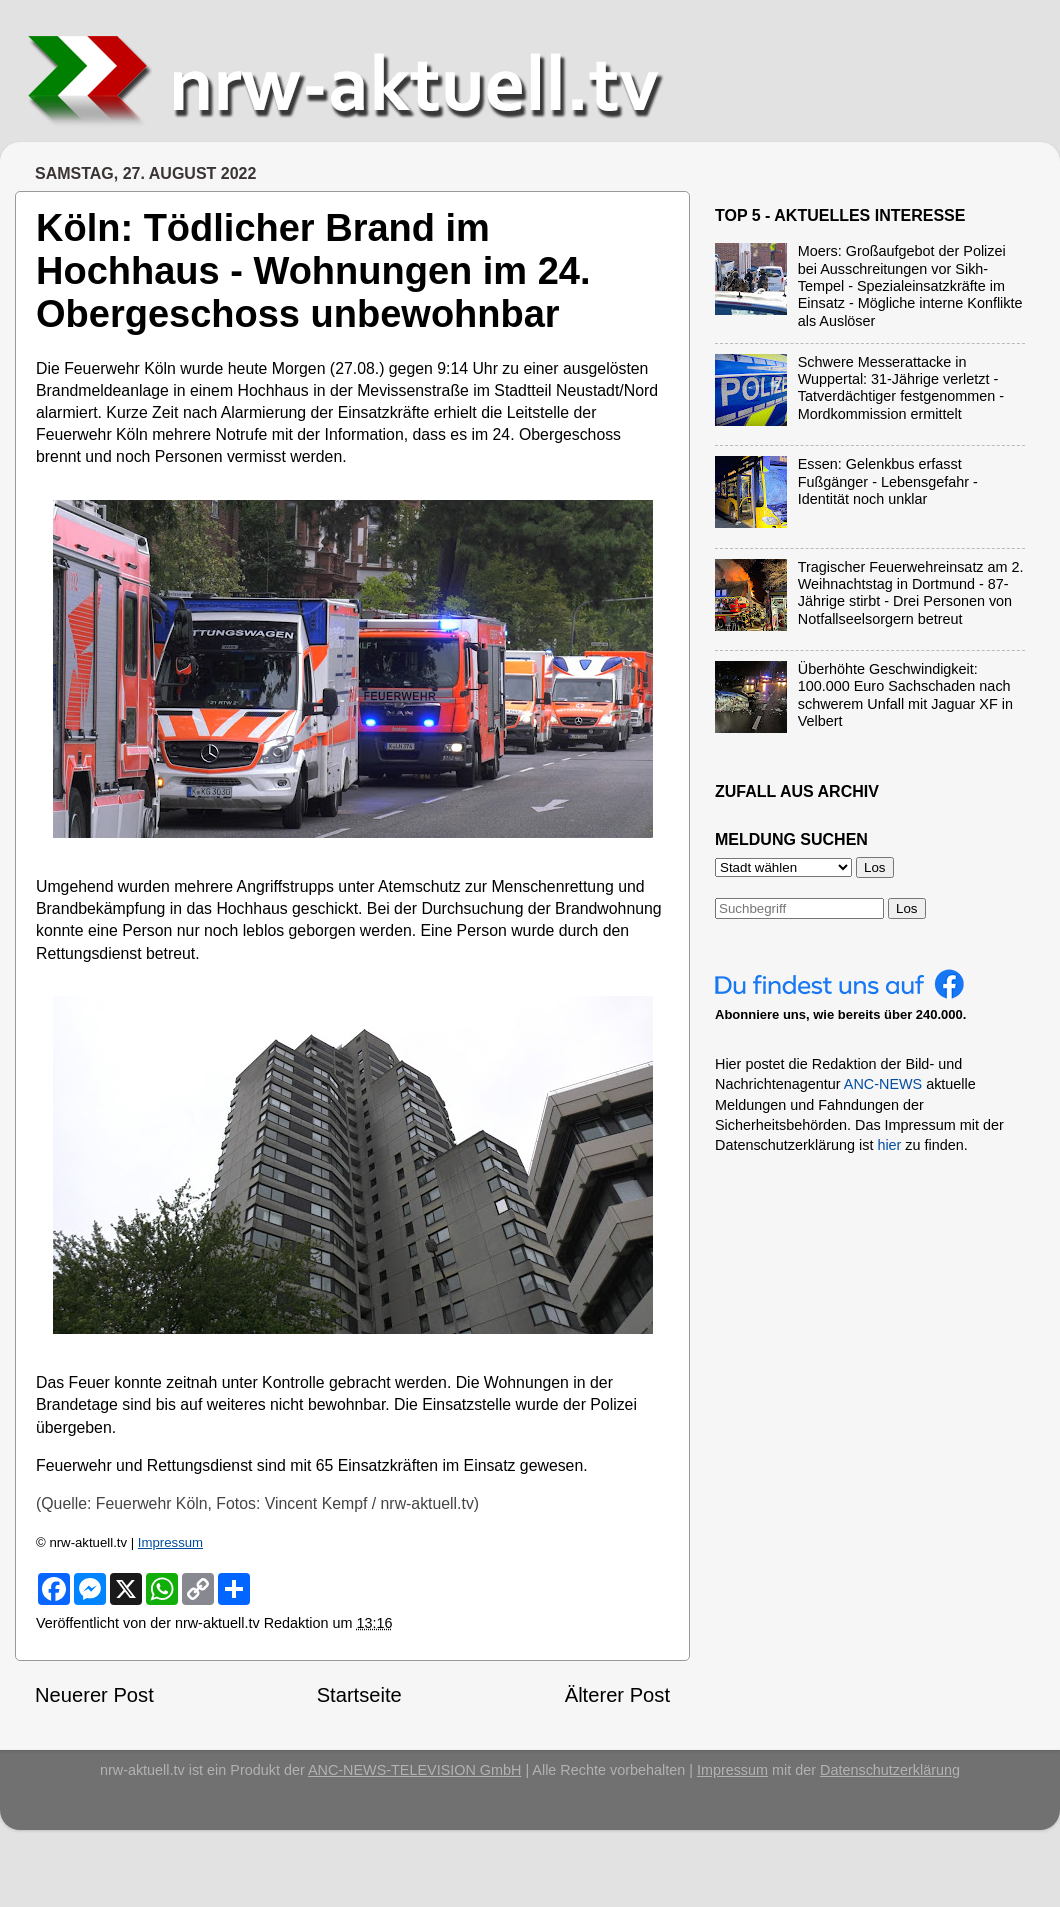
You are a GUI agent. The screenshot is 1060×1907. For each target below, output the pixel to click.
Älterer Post (617, 1695)
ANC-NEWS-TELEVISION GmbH (415, 1770)
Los (907, 908)
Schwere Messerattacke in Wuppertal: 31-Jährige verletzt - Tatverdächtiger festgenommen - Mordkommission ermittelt (901, 388)
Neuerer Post (94, 1695)
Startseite (359, 1695)
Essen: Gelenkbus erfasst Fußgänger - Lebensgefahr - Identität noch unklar (888, 481)
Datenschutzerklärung (890, 1770)
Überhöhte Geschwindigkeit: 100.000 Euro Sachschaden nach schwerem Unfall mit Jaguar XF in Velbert (905, 695)
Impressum (170, 1542)
